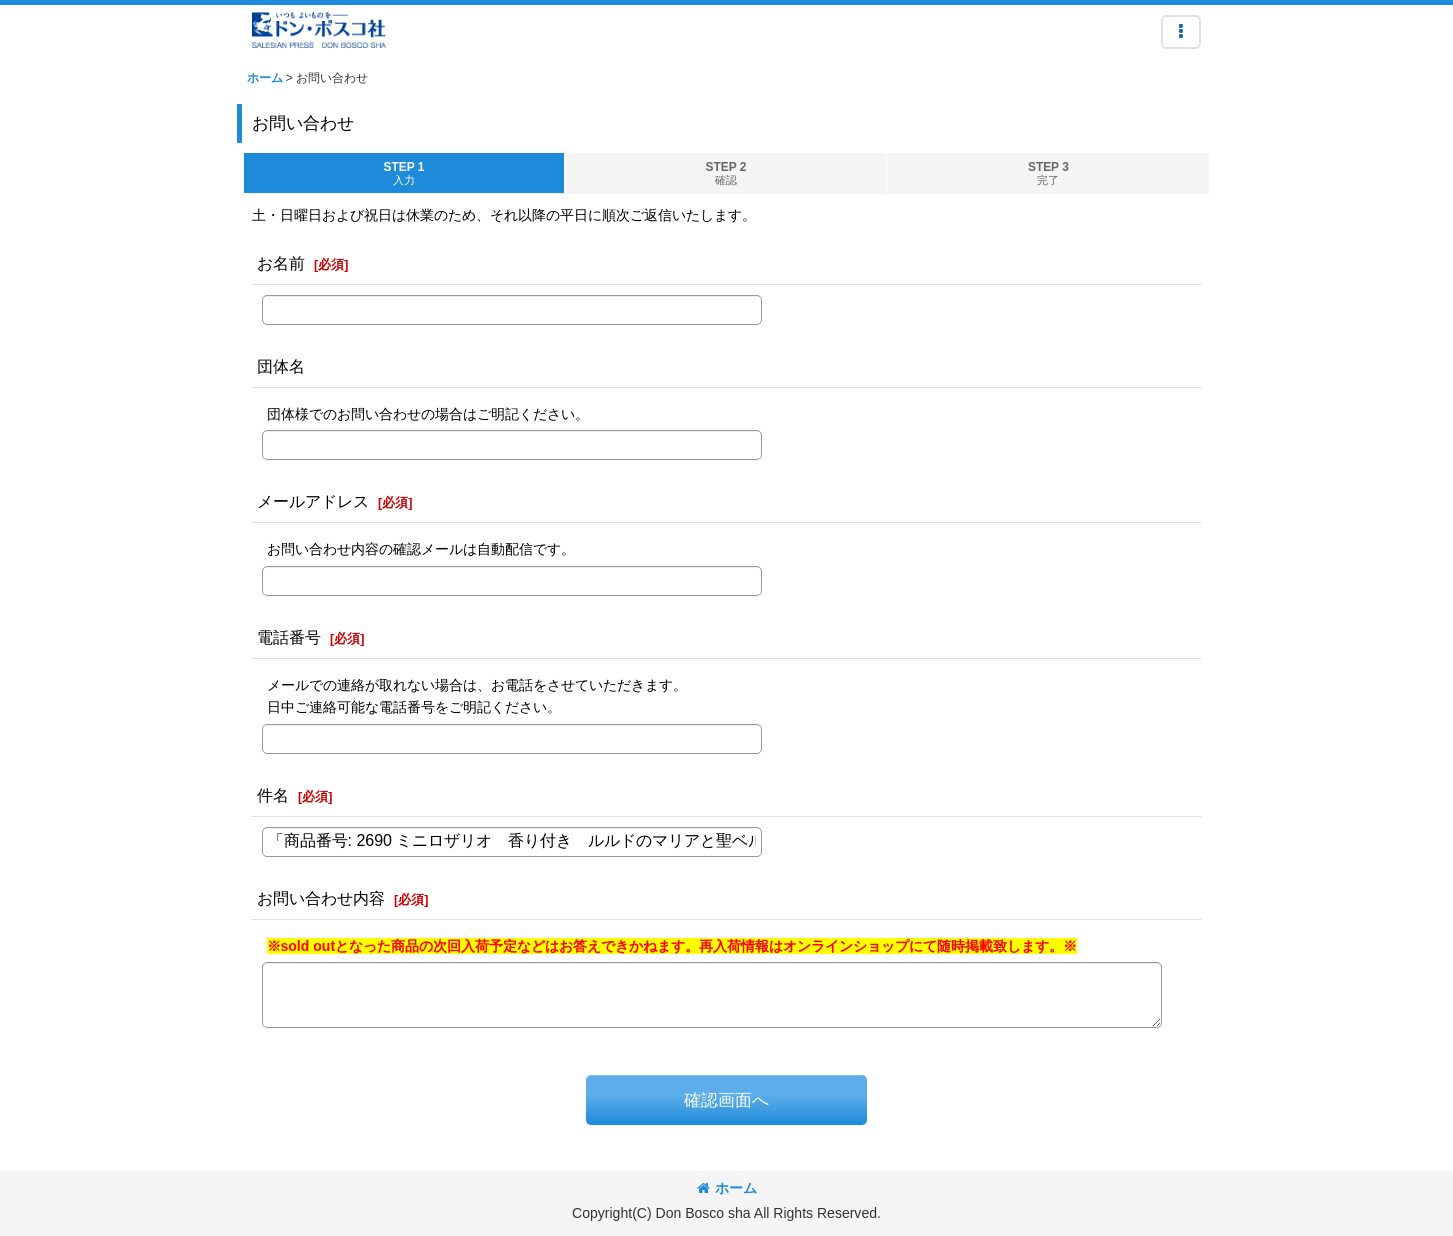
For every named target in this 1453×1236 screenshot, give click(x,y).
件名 (273, 795)
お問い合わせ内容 (321, 898)
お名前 (281, 263)
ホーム (727, 1188)
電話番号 (289, 637)
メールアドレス (313, 501)
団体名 (281, 366)
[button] (1181, 32)
